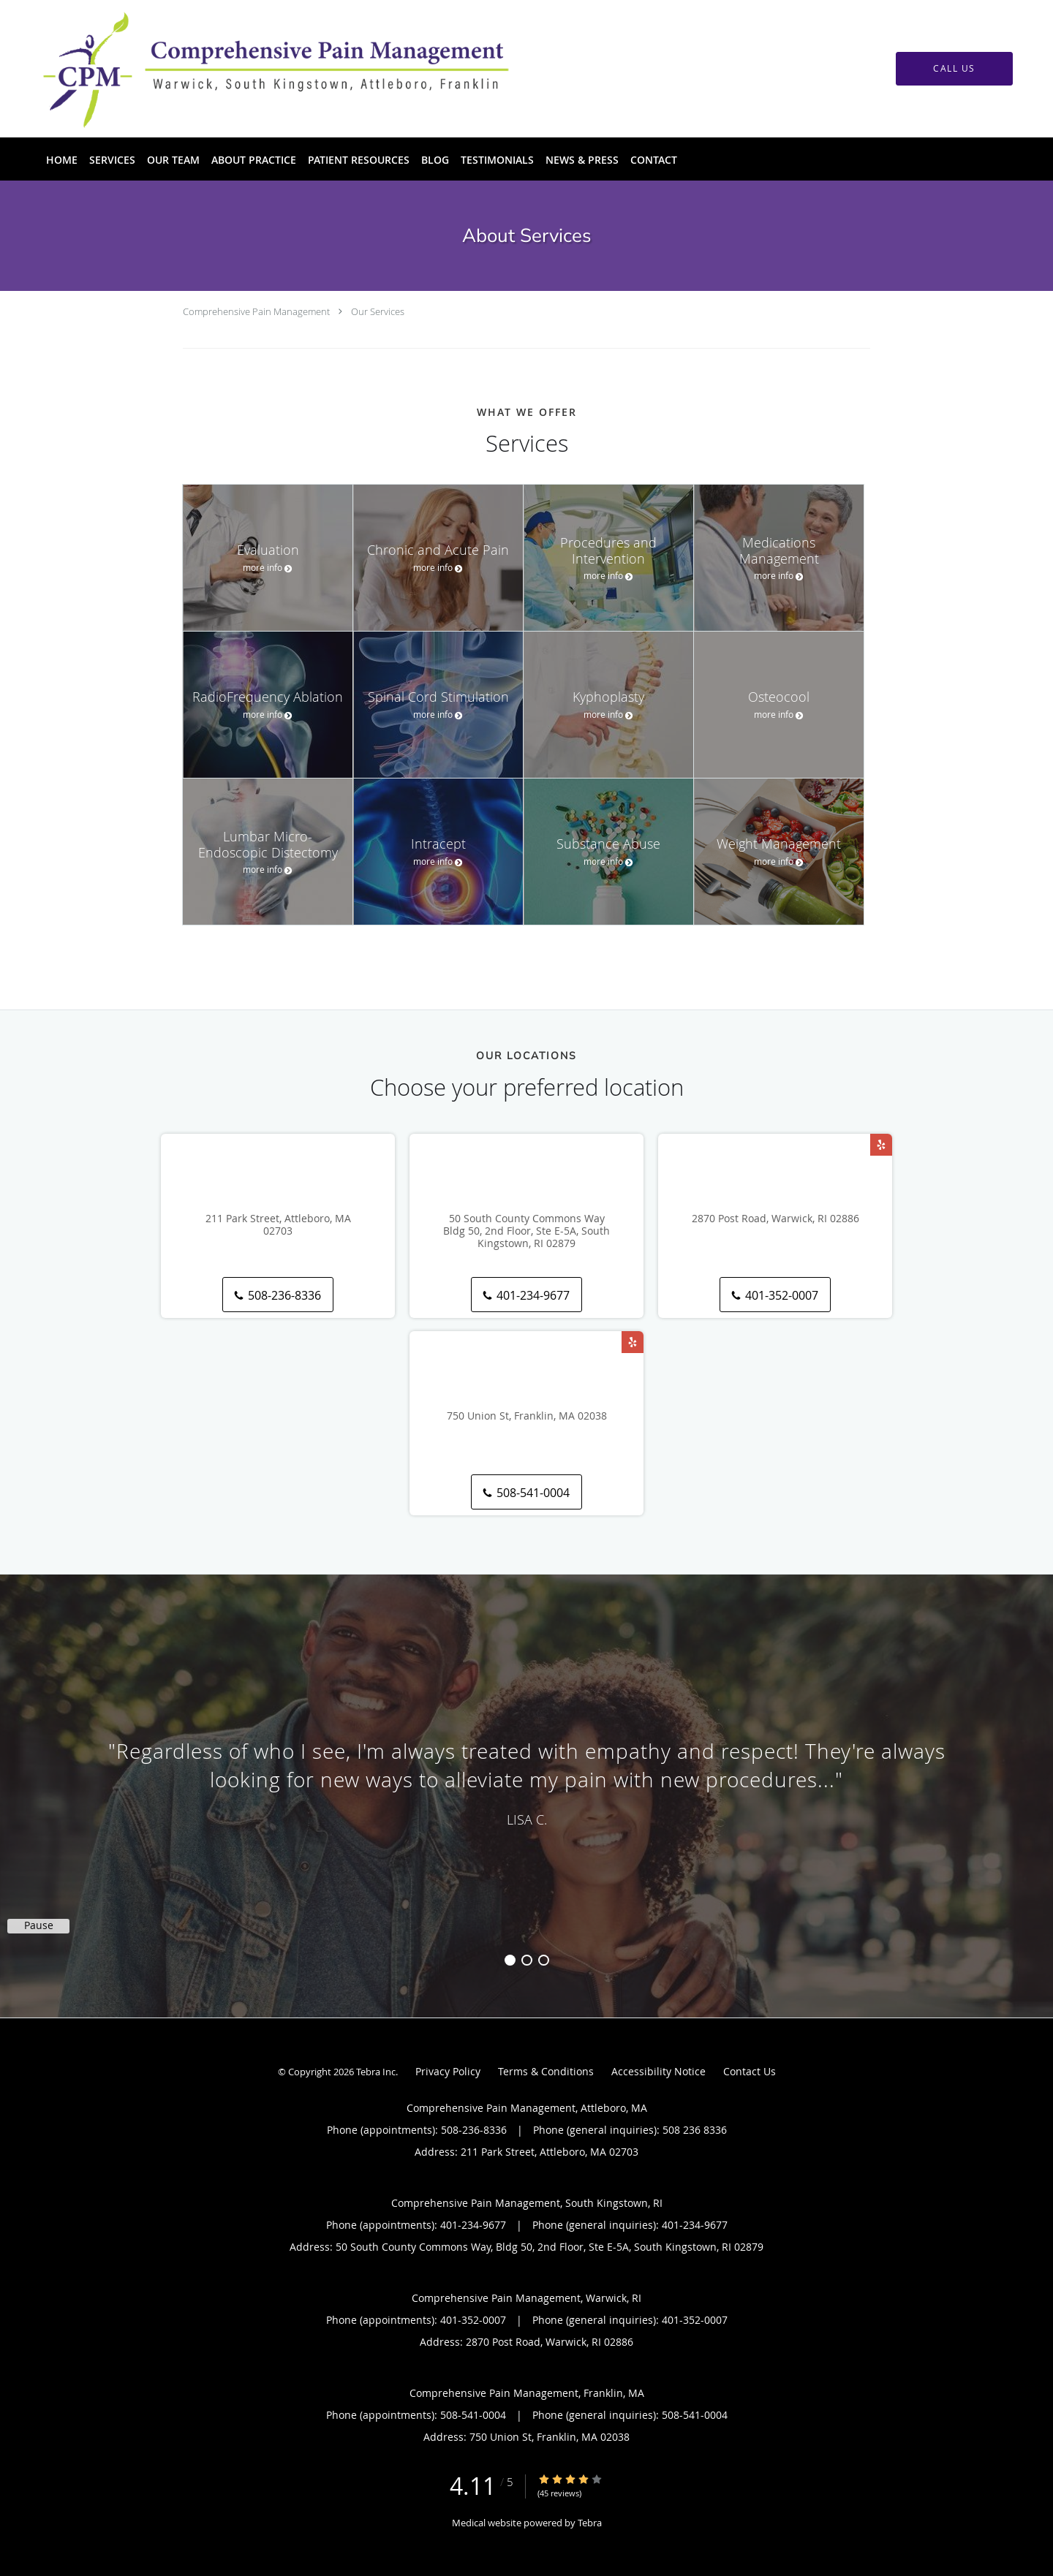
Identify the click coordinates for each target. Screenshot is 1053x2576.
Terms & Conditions (546, 2071)
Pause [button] (38, 1925)
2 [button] (527, 1960)
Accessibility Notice (658, 2071)
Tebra (590, 2522)
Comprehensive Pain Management (256, 311)
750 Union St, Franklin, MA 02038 (527, 1416)
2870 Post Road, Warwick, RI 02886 (775, 1219)
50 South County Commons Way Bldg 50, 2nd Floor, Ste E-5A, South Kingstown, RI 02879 (526, 1231)
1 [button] (510, 1960)
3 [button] (544, 1960)
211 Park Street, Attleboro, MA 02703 (278, 1225)
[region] (526, 1781)
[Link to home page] (254, 68)
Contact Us (749, 2071)
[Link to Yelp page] (881, 1145)
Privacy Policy (447, 2071)
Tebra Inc (376, 2071)
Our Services (377, 311)
